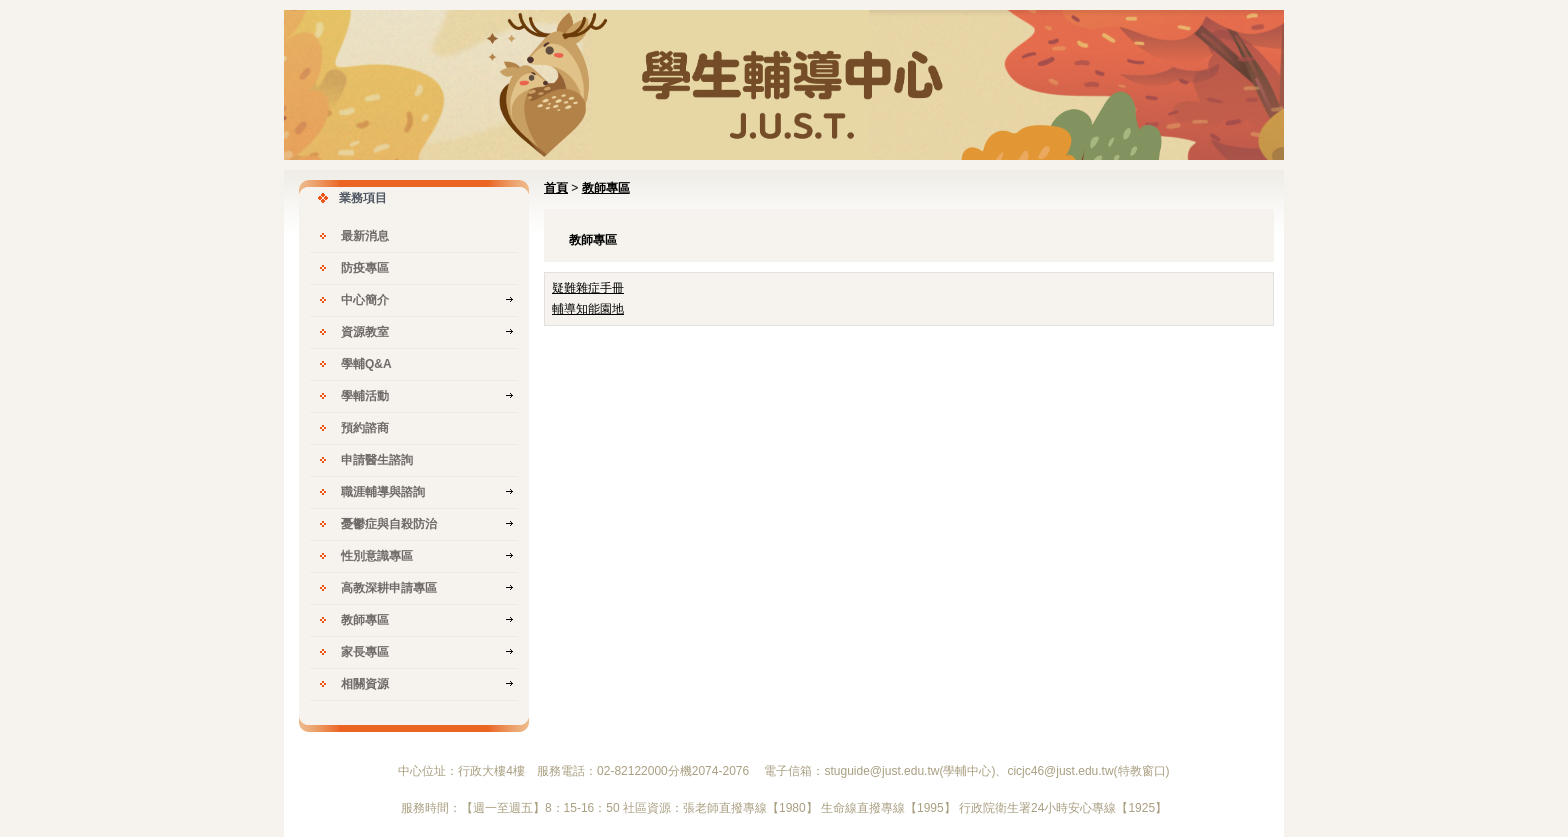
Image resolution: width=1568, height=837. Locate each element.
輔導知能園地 (588, 309)
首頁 (556, 188)
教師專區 (606, 188)
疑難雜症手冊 (588, 288)
